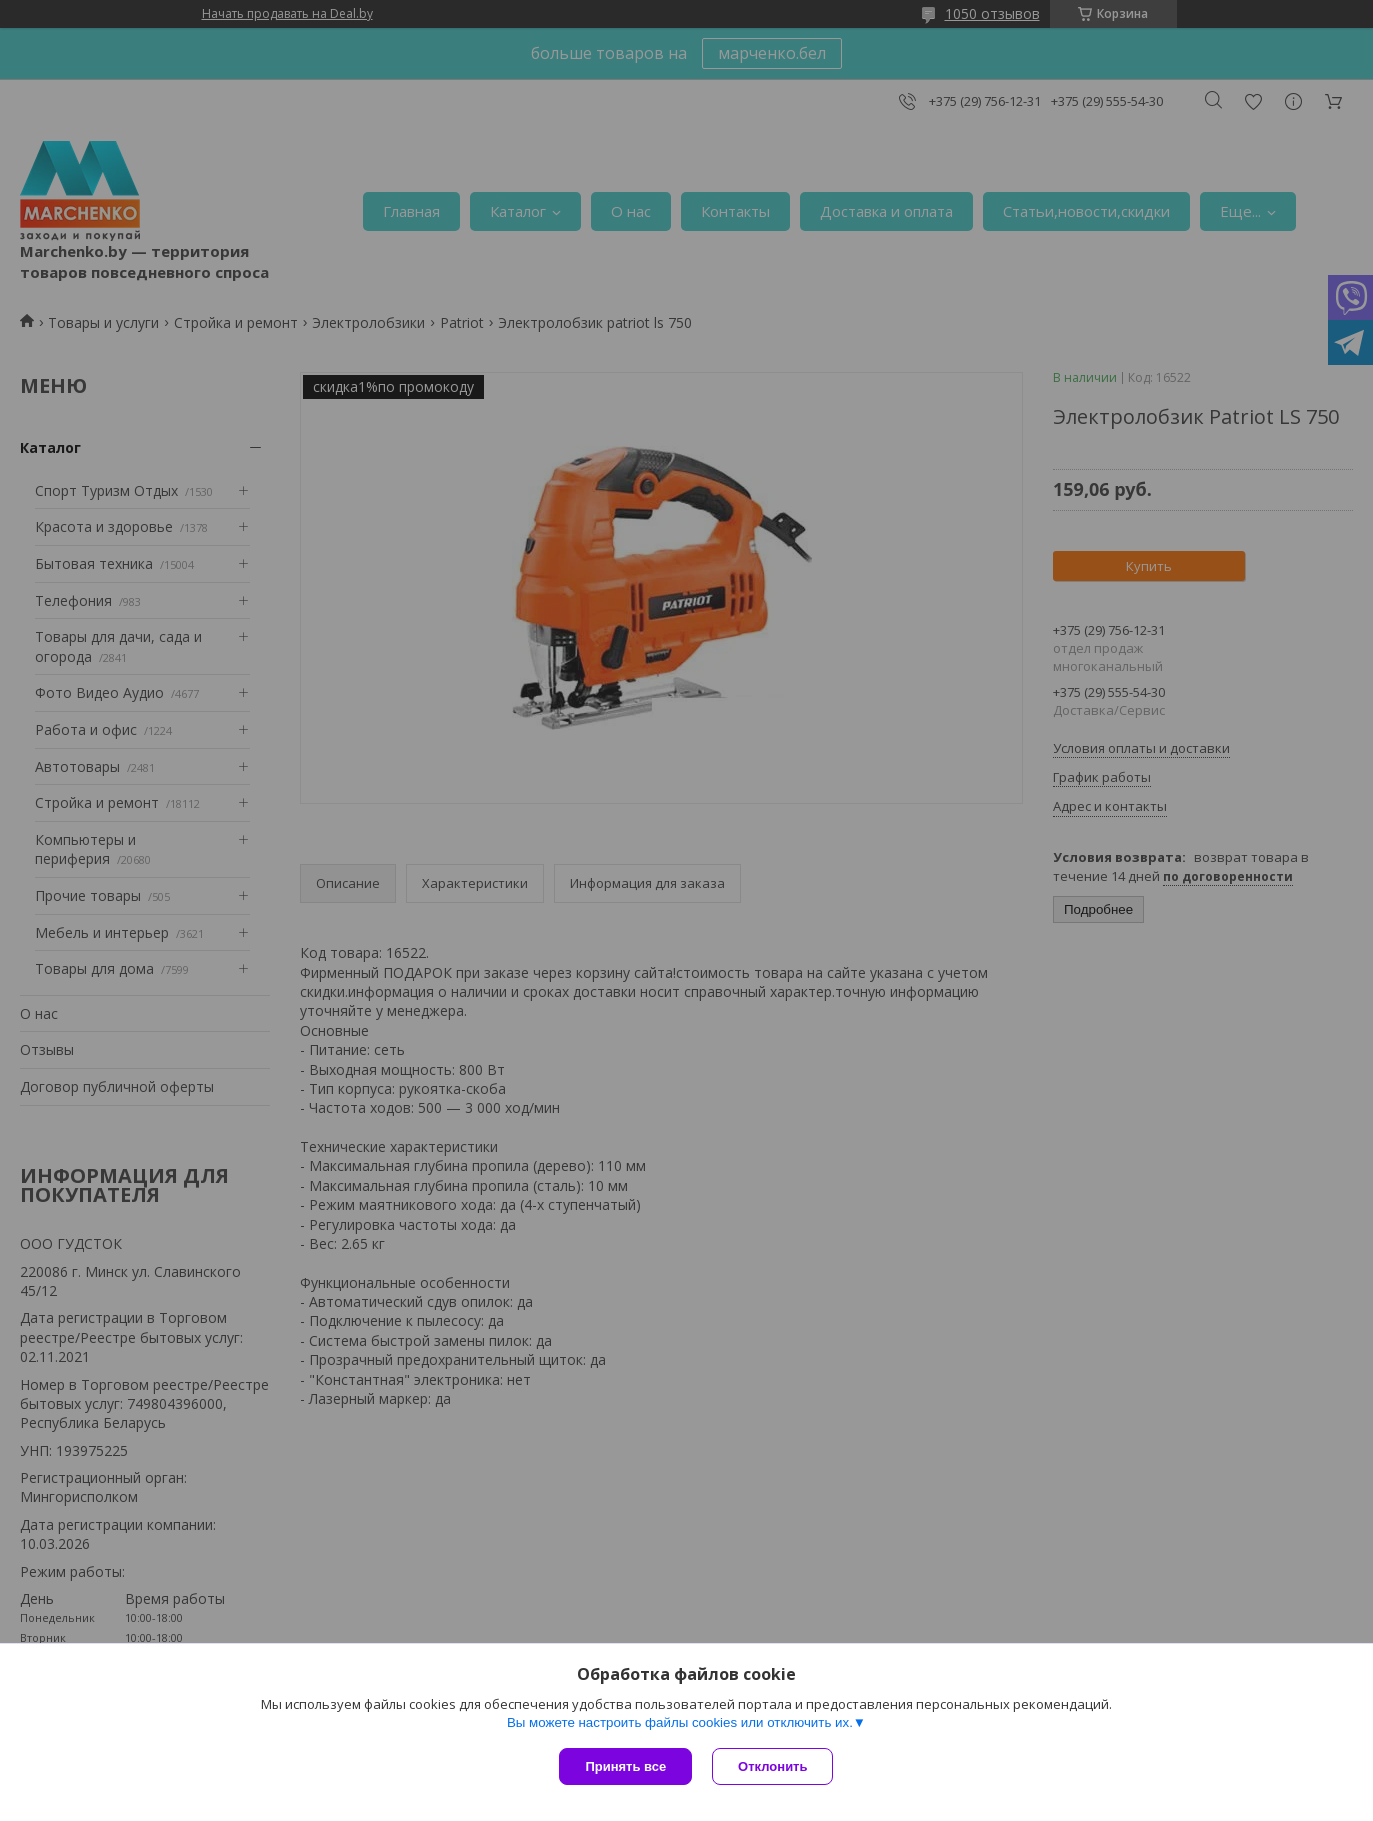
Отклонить (772, 1766)
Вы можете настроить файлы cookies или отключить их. (680, 1722)
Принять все (625, 1766)
